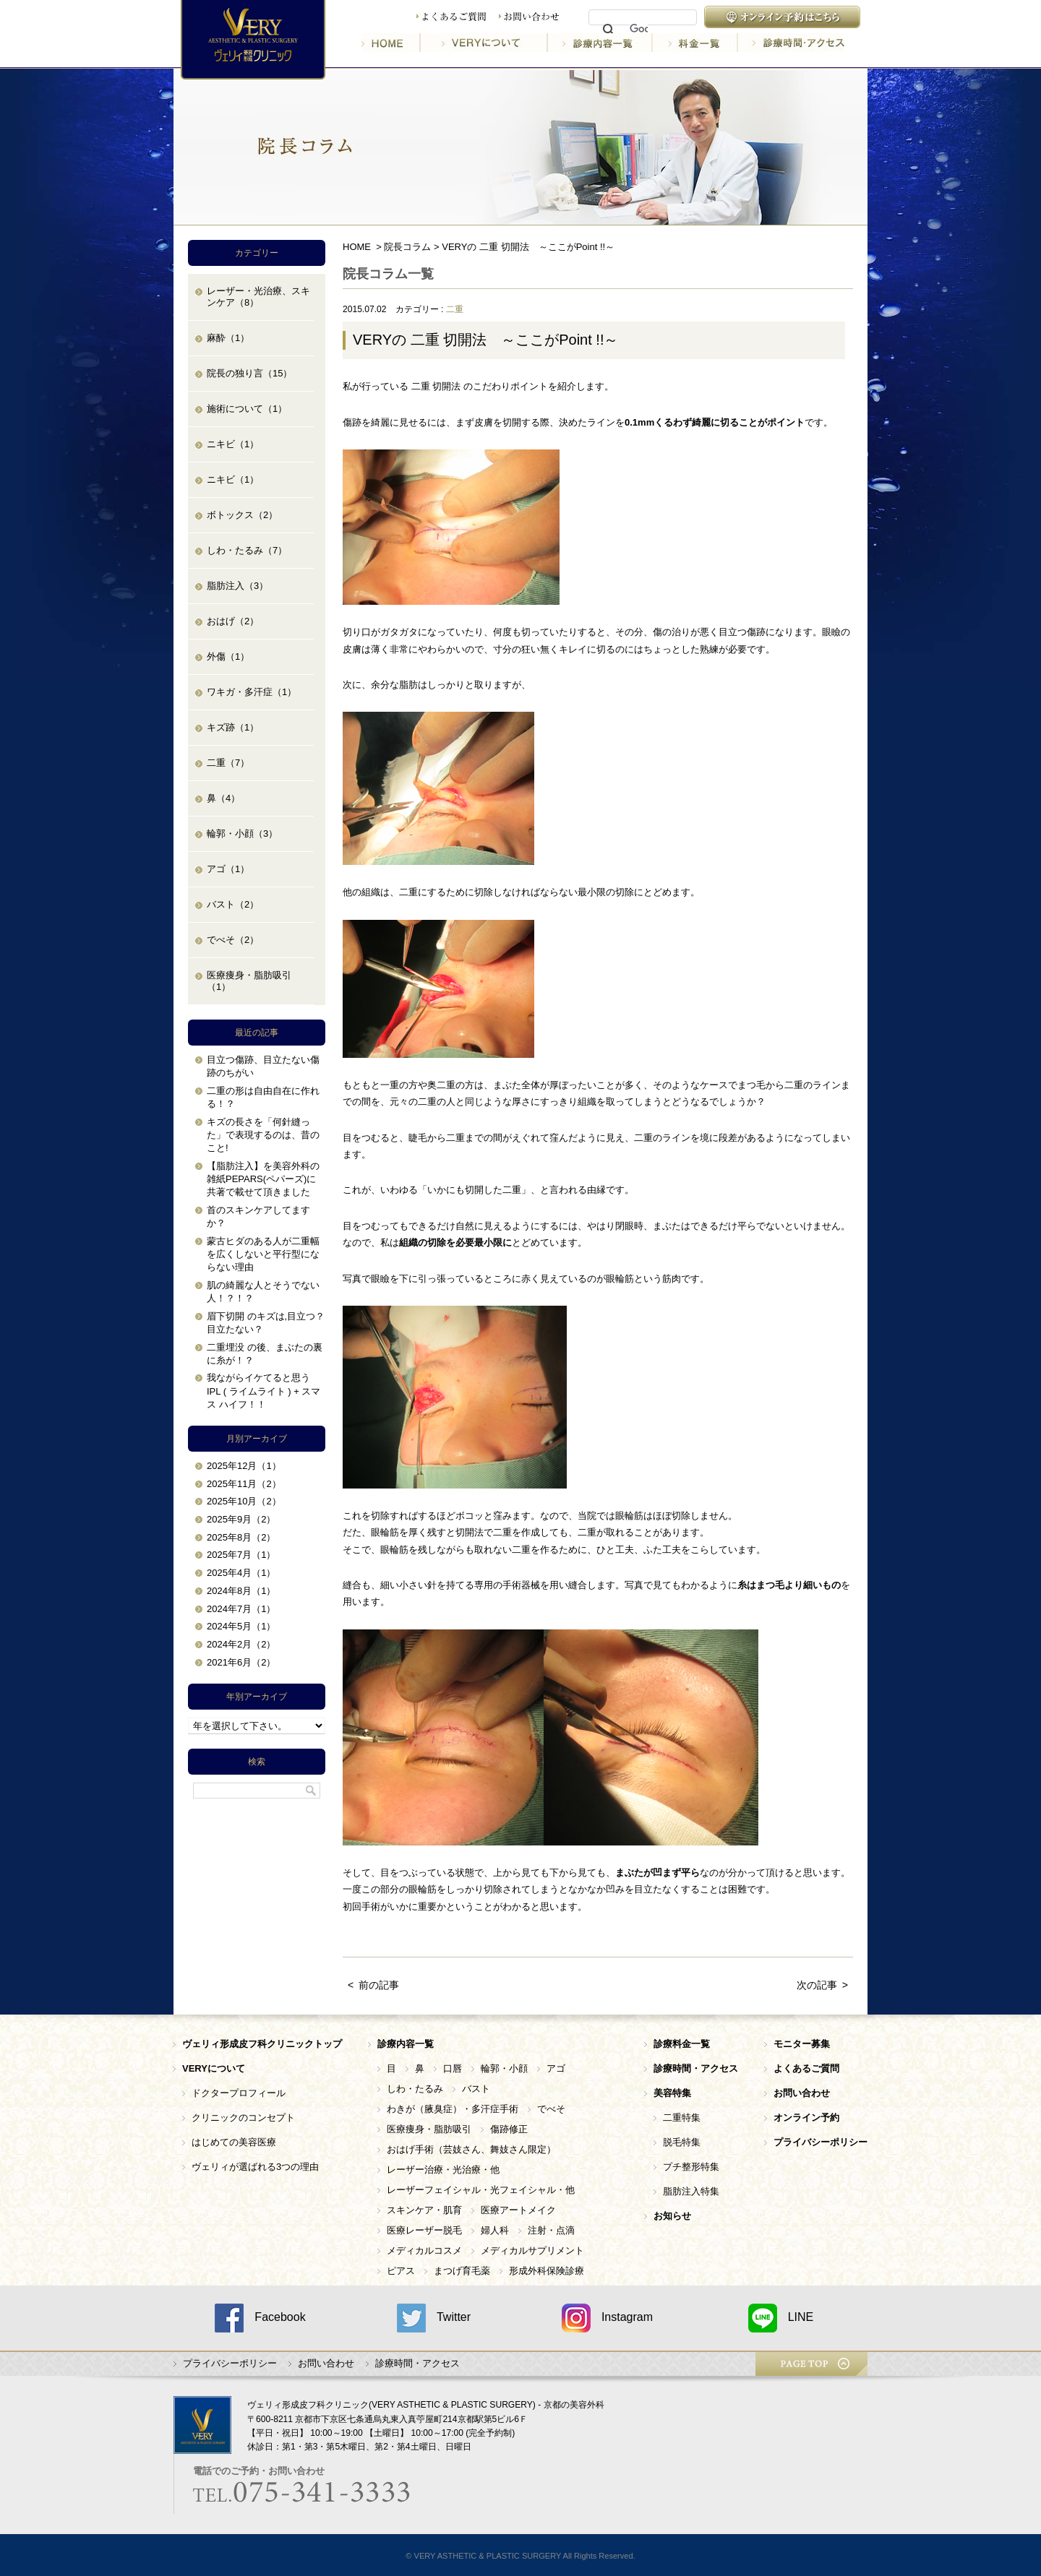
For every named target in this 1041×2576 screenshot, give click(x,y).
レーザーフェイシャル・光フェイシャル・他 (481, 2189)
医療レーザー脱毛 (424, 2230)
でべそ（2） (233, 939)
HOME (391, 42)
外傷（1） (228, 656)
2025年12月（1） (244, 1465)
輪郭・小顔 (504, 2068)
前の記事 (379, 1985)
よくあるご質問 (451, 17)
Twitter (434, 2318)
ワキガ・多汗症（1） (251, 691)
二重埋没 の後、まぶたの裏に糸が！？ (264, 1354)
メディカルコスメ (424, 2250)
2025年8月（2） (241, 1537)
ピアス (401, 2270)
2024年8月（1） (241, 1590)
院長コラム (407, 246)
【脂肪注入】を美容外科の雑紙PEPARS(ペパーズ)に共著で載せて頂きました (263, 1178)
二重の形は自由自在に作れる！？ (263, 1097)
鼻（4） (223, 798)
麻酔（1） (228, 337)
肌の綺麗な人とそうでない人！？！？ (263, 1292)
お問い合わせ (529, 17)
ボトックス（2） (242, 514)
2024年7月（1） (241, 1608)
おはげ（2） (233, 621)
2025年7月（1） (241, 1554)
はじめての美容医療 (234, 2142)
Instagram (607, 2318)
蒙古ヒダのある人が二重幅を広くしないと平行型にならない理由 (263, 1254)
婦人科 (495, 2230)
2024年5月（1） (241, 1626)
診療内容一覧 (601, 42)
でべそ (551, 2108)
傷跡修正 (509, 2129)
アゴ (556, 2068)
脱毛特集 (682, 2142)
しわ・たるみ (415, 2088)
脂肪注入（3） (237, 585)
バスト (476, 2088)
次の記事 (817, 1985)
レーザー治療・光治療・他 (443, 2169)
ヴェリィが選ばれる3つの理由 (255, 2166)
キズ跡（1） (233, 727)
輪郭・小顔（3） (242, 833)
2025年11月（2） (244, 1483)
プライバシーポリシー (230, 2363)
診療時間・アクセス (791, 42)
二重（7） (228, 762)
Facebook (260, 2318)
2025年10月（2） (244, 1501)
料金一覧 (696, 42)
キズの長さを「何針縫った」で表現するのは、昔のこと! (263, 1134)
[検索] (639, 29)
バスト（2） (233, 904)
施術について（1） (247, 408)
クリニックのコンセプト (243, 2117)
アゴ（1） (228, 868)
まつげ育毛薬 (462, 2270)
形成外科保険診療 (546, 2270)
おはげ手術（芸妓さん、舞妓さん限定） (471, 2149)
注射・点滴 (551, 2230)
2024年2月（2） (241, 1644)
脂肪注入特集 (691, 2191)
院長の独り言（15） (249, 373)
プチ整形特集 (691, 2166)
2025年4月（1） (241, 1572)
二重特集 (682, 2117)
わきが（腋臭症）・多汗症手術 (452, 2108)
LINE (781, 2318)
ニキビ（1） (233, 444)
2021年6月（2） (241, 1662)
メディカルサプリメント (532, 2250)
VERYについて (485, 42)
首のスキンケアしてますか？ (258, 1216)
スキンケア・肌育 (424, 2210)
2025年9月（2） (241, 1519)
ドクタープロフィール (239, 2093)
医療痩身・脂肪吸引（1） (249, 981)
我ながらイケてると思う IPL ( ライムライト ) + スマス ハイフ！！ (263, 1390)
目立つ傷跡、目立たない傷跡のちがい (263, 1066)
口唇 (452, 2068)
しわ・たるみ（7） (247, 550)
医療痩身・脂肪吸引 (429, 2129)
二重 (454, 309)
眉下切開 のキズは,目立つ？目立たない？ (266, 1323)
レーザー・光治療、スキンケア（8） (258, 296)
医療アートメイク (518, 2210)
